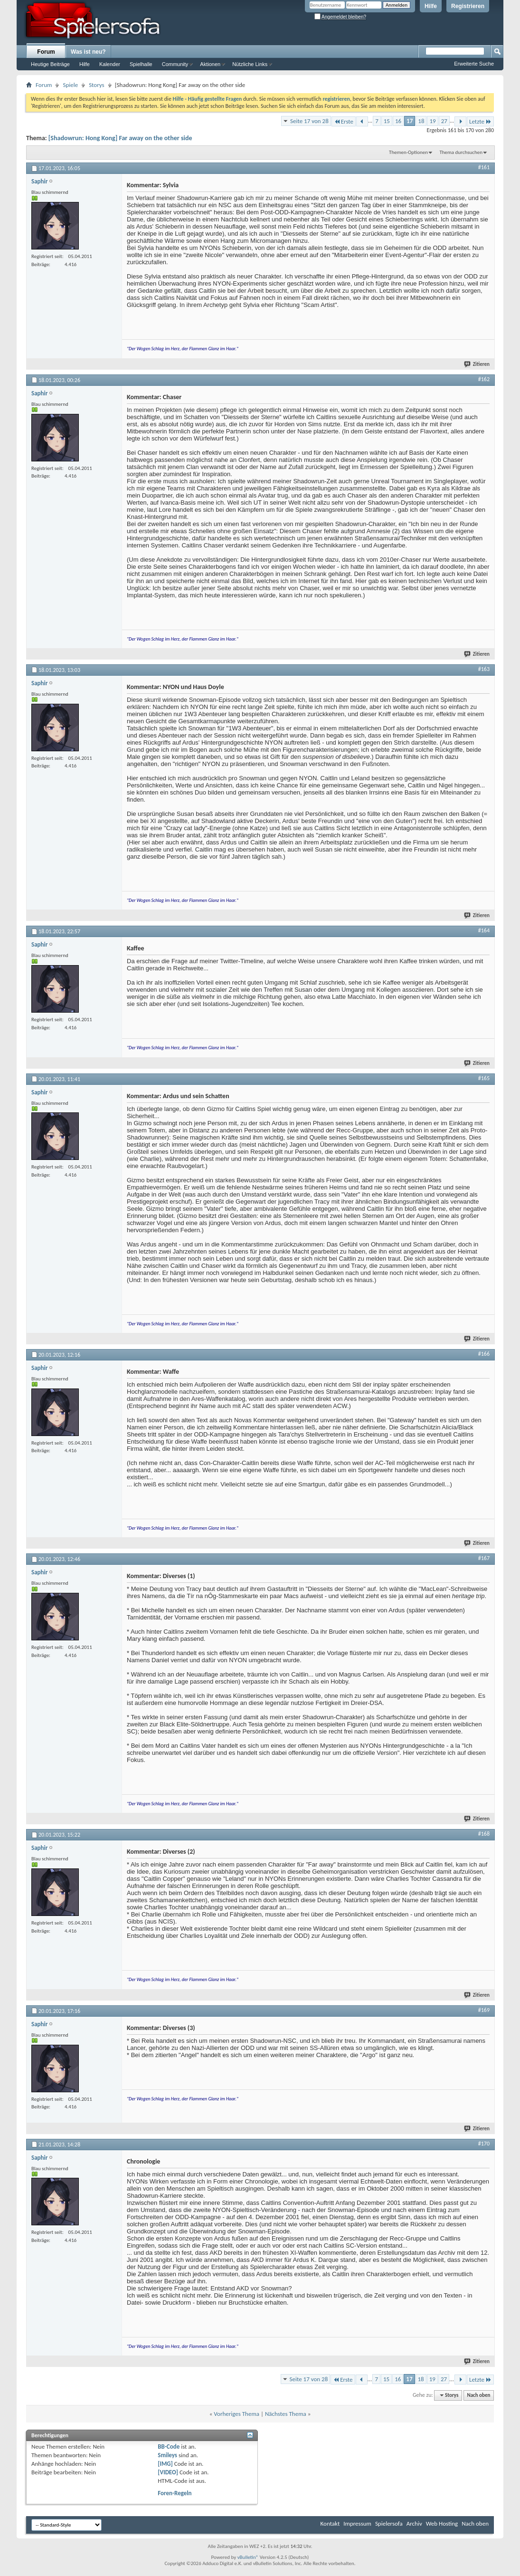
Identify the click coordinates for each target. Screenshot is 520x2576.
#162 (484, 379)
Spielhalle (141, 64)
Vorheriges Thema (236, 2413)
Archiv (414, 2523)
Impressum (357, 2523)
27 (444, 120)
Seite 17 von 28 (309, 120)
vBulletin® (248, 2557)
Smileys (167, 2455)
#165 (484, 1078)
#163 (484, 669)
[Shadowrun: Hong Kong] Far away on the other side (120, 138)
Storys (96, 84)
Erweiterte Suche (474, 64)
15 (387, 120)
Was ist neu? (88, 51)
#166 (484, 1353)
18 (421, 120)
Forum (46, 51)
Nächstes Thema (285, 2413)
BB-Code (169, 2446)
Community (175, 64)
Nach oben (478, 2395)
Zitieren (477, 364)
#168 (484, 1833)
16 (398, 120)
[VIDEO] (168, 2472)
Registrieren (467, 6)
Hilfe (431, 6)
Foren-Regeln (174, 2493)
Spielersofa (389, 2523)
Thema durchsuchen (460, 152)
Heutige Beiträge (50, 64)
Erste (343, 121)
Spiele (70, 84)
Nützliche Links (249, 64)
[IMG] (165, 2463)
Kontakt (330, 2523)
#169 (484, 2010)
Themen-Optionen (408, 152)
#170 (484, 2143)
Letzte (480, 121)
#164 (484, 930)
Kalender (109, 64)
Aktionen (210, 64)
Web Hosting (442, 2523)
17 (410, 120)
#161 (484, 167)
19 (432, 120)
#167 (484, 1558)
